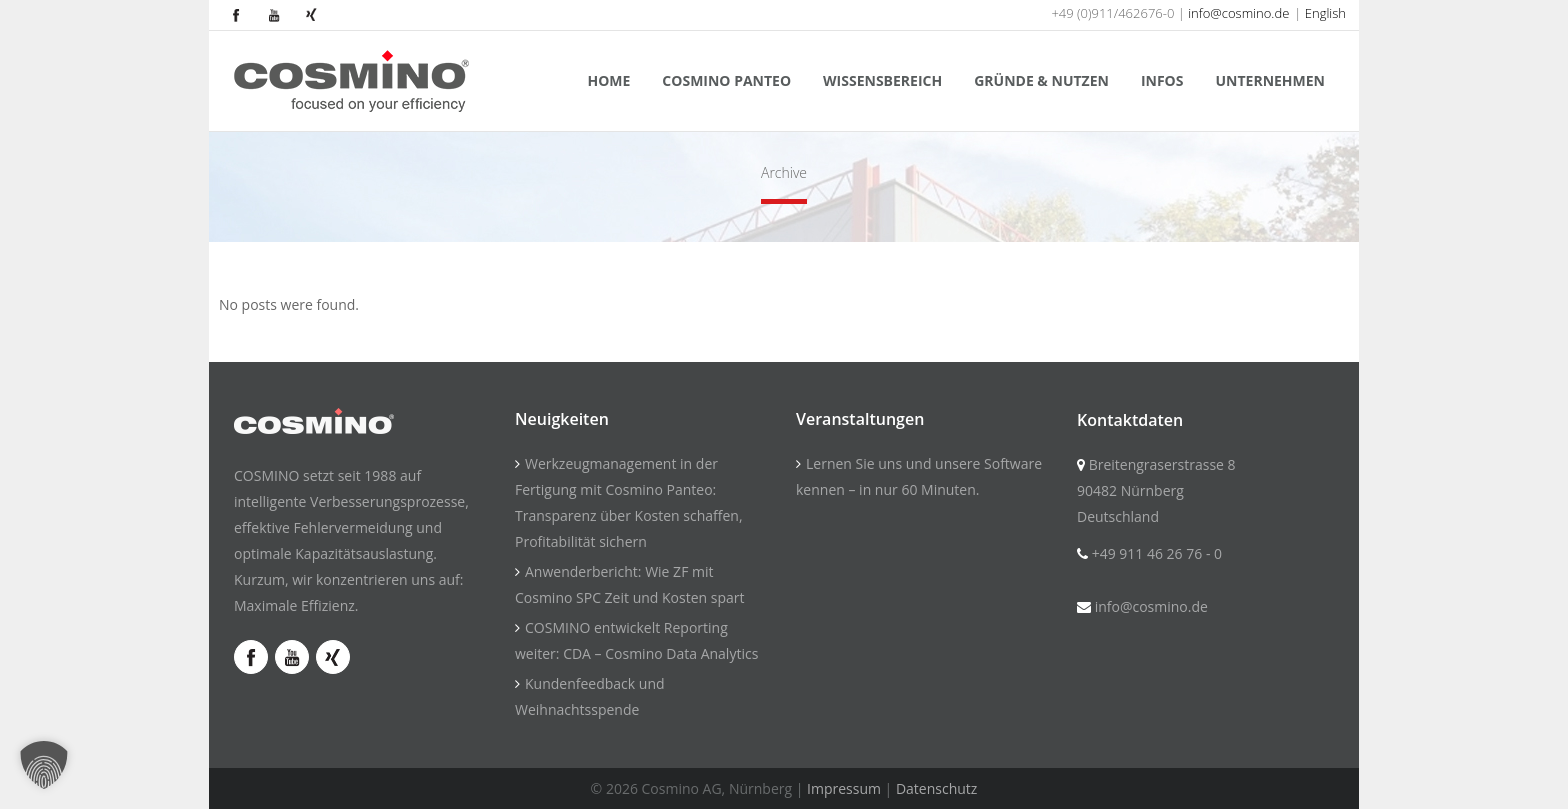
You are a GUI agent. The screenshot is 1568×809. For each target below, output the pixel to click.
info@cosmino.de (1238, 13)
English (1325, 13)
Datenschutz (936, 788)
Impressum (844, 788)
